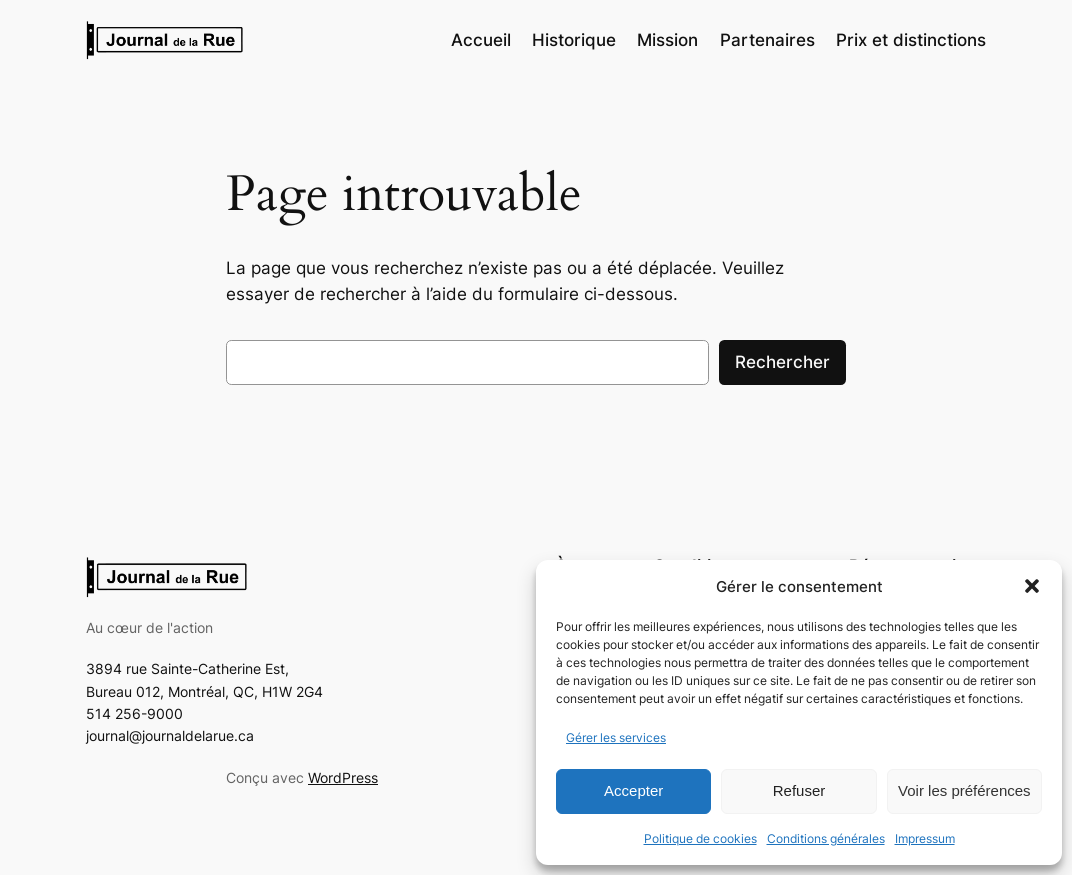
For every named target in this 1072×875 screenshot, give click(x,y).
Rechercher (782, 362)
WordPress (343, 777)
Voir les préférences (964, 790)
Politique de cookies (700, 838)
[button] (1032, 586)
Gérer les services (616, 737)
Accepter (633, 790)
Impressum (925, 838)
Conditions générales (826, 838)
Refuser (799, 790)
